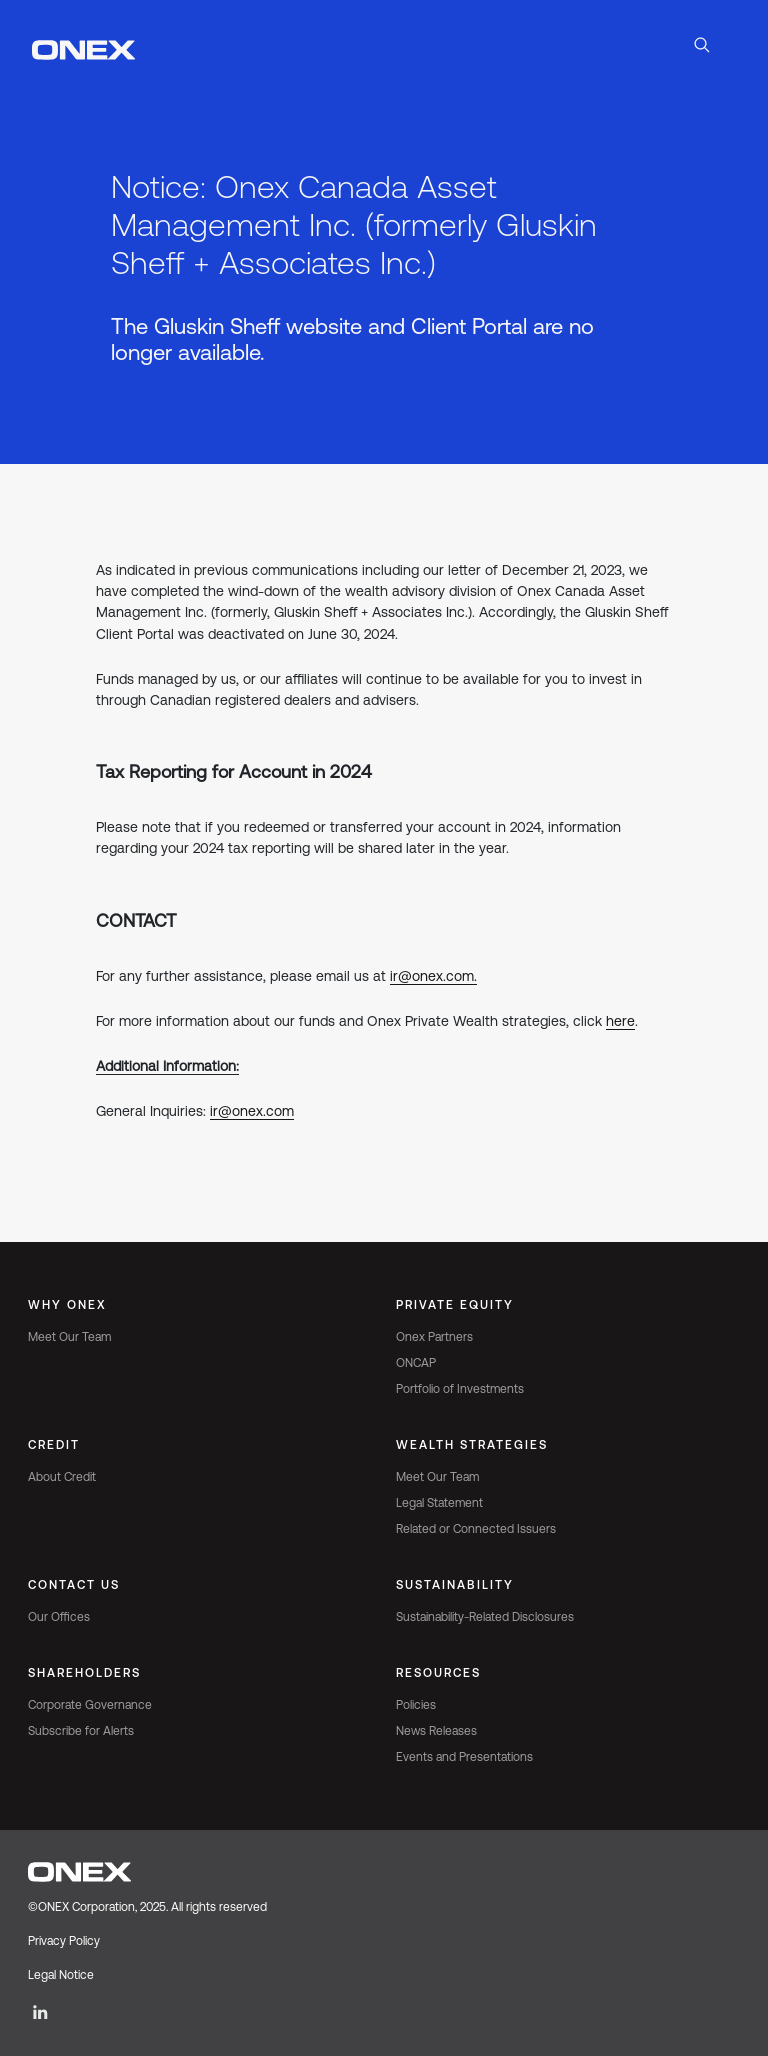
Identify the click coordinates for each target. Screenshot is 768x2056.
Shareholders (84, 1673)
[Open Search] (702, 48)
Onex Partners (434, 1337)
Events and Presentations (464, 1757)
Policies (416, 1705)
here (620, 1021)
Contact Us (74, 1585)
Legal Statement (439, 1503)
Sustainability (455, 1585)
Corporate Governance (90, 1705)
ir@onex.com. (433, 976)
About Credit (62, 1477)
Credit (54, 1445)
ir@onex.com (252, 1111)
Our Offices (59, 1617)
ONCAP (416, 1363)
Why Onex (67, 1305)
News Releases (436, 1731)
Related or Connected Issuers (476, 1529)
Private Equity (455, 1305)
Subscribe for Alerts (81, 1731)
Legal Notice (61, 1975)
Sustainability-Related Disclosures (485, 1617)
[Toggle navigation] (734, 48)
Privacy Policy (64, 1941)
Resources (438, 1673)
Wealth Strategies (472, 1445)
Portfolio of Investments (460, 1389)
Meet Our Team (69, 1337)
